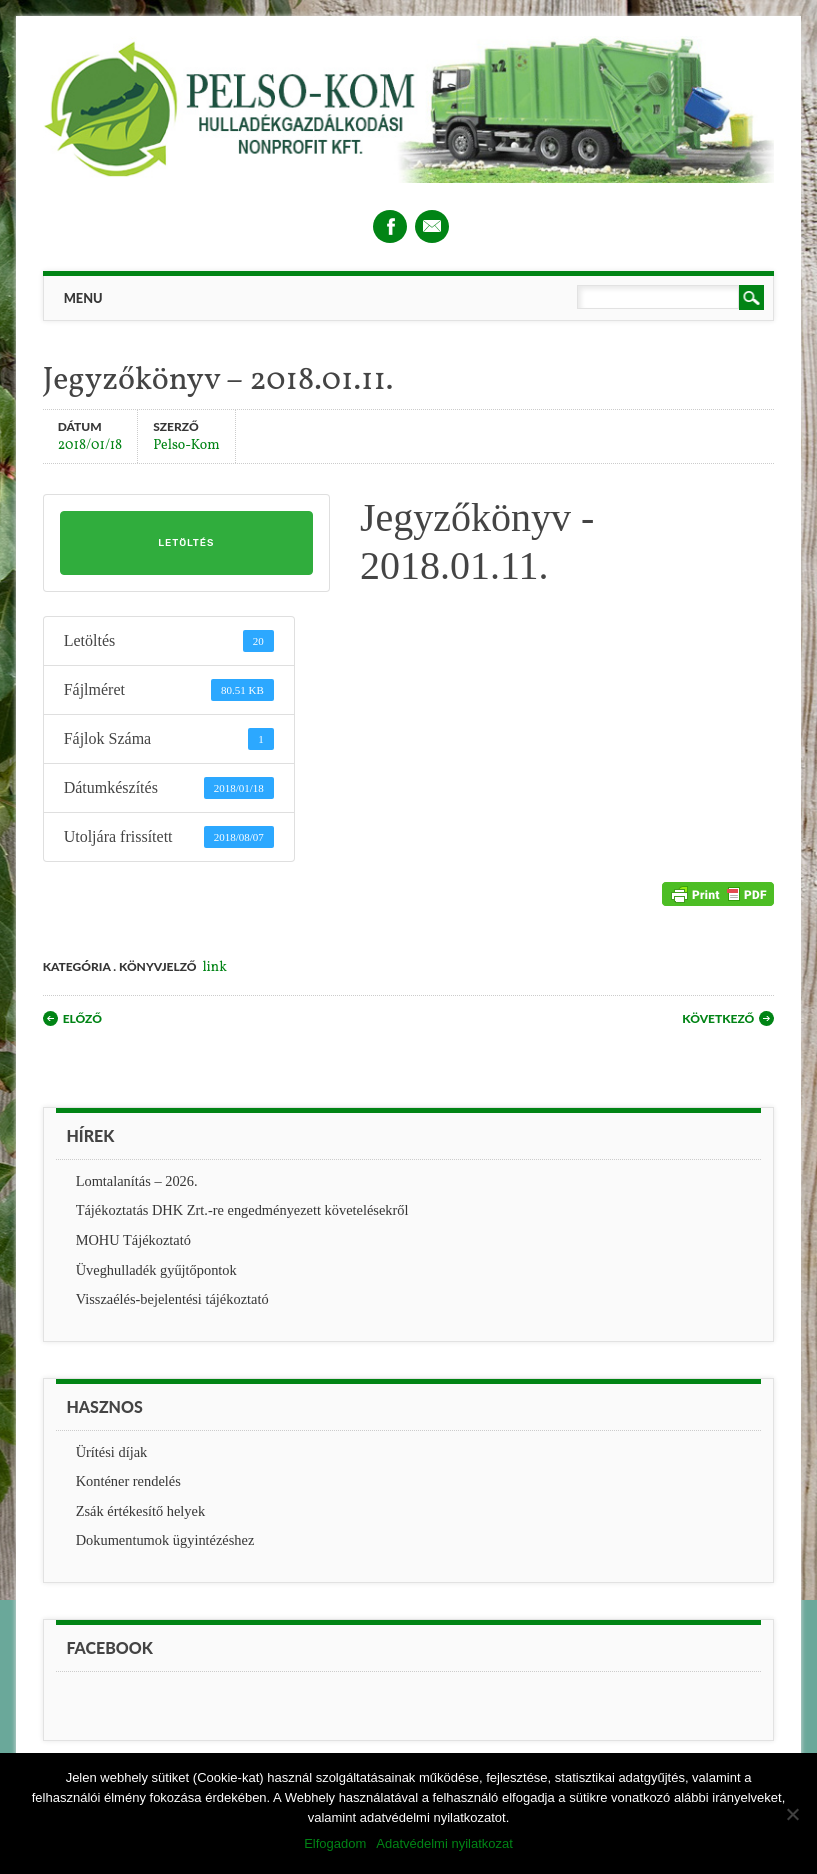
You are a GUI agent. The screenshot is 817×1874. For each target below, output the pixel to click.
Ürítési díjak (112, 1452)
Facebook (390, 226)
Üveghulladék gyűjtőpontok (156, 1270)
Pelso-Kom (186, 444)
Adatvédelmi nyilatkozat (444, 1843)
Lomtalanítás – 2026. (137, 1181)
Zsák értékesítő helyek (140, 1511)
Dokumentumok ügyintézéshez (165, 1540)
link (214, 967)
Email (432, 226)
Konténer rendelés (128, 1481)
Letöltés (186, 543)
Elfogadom (335, 1843)
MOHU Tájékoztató (133, 1240)
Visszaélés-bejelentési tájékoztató (172, 1299)
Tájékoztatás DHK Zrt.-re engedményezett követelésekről (242, 1210)
